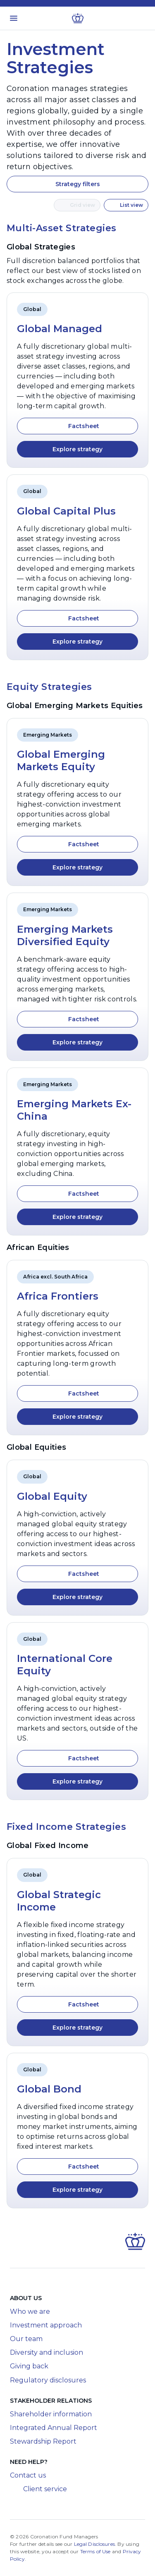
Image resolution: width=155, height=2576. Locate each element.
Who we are (30, 2311)
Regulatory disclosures (48, 2380)
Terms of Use (95, 2551)
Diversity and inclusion (46, 2352)
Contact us (28, 2475)
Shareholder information (51, 2414)
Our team (26, 2339)
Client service (38, 2489)
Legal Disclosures (94, 2544)
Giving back (29, 2366)
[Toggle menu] (14, 18)
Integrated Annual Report (53, 2428)
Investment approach (46, 2325)
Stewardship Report (43, 2441)
